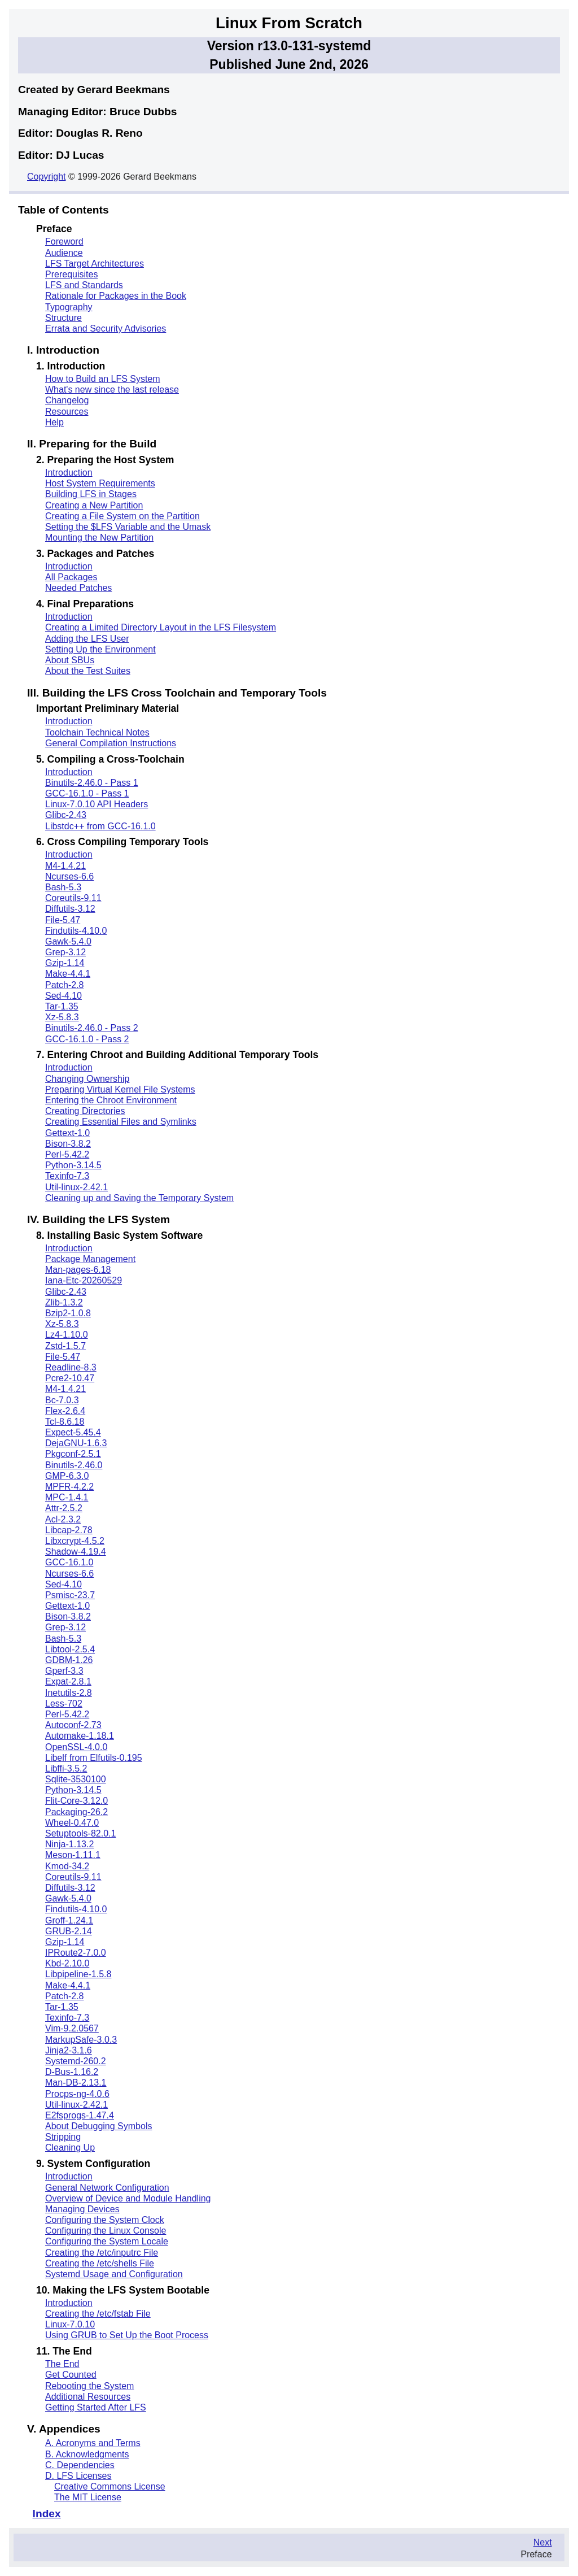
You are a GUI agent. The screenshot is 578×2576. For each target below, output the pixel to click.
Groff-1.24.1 (69, 1920)
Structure (63, 318)
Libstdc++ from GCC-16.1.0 (100, 826)
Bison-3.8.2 (68, 1143)
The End (62, 2364)
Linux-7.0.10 (70, 2324)
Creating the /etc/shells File (99, 2263)
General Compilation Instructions (110, 743)
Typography (69, 307)
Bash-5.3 (63, 887)
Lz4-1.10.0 (66, 1334)
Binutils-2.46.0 (73, 1465)
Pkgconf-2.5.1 (73, 1454)
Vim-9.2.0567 (72, 2028)
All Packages (71, 577)
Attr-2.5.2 (63, 1508)
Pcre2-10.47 (69, 1378)
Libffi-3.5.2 (66, 1768)
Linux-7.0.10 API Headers (96, 804)
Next (542, 2542)
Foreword (64, 241)
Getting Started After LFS (95, 2407)
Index (47, 2514)
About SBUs (69, 660)
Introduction (69, 472)
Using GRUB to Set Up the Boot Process (126, 2335)
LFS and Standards (84, 285)
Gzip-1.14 (64, 963)
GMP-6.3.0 (67, 1476)
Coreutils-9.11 (73, 898)
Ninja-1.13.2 (69, 1844)
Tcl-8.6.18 (64, 1421)
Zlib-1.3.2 (64, 1302)
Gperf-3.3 (64, 1671)
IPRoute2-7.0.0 (75, 1952)
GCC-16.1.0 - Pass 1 (87, 793)
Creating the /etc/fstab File (98, 2313)
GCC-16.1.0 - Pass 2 (87, 1039)
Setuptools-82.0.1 (80, 1833)
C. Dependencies (80, 2465)
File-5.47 (62, 920)
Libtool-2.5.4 (70, 1649)
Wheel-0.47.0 (72, 1822)
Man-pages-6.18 (78, 1269)
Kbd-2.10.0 (67, 1963)
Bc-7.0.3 (62, 1400)
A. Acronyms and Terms (93, 2443)
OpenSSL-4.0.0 (76, 1747)
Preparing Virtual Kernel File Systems (120, 1089)
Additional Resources (87, 2396)
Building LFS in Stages (91, 494)
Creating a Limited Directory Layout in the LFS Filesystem (160, 627)
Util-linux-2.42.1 (76, 1187)
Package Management (90, 1259)
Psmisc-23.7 (70, 1595)
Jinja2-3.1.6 (68, 2050)
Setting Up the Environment (100, 649)
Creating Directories (85, 1111)
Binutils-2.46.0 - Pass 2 (91, 1028)
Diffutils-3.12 (70, 908)
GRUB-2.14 (68, 1931)
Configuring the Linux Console (105, 2230)
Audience (64, 253)
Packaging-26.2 (76, 1812)
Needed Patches (78, 588)
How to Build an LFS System (102, 379)
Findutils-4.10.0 (76, 930)
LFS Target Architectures (94, 263)
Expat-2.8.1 (68, 1681)
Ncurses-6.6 (69, 876)
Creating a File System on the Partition (122, 516)
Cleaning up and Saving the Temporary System (139, 1198)
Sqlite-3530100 (75, 1779)
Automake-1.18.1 (79, 1735)
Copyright (46, 176)
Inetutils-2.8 (68, 1693)
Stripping (63, 2137)
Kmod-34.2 (67, 1866)
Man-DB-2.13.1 (76, 2082)
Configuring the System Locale (106, 2241)
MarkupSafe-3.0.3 (81, 2039)
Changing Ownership (87, 1079)
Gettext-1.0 (67, 1133)
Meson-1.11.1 (72, 1855)
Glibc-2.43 (65, 815)
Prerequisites (71, 274)
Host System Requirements (100, 483)
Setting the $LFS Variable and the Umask (128, 527)
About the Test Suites (87, 671)
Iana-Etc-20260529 (83, 1280)
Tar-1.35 (61, 1006)
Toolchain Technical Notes (97, 732)
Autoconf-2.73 (73, 1725)
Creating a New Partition (94, 505)
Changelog (67, 400)
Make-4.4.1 (67, 973)
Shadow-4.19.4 (75, 1551)
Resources (66, 411)
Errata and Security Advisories (105, 328)
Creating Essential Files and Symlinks (120, 1121)
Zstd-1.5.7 (65, 1346)
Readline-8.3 (71, 1367)
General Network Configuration (107, 2187)
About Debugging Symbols (98, 2126)
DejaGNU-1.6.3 (76, 1443)
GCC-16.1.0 (69, 1562)
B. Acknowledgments (87, 2454)
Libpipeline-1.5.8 (78, 1974)
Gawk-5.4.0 (68, 941)
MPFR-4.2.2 (69, 1486)
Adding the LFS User (87, 638)
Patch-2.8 (64, 985)
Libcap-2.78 (69, 1530)
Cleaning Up (70, 2147)
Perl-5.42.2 (67, 1154)
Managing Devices (82, 2209)
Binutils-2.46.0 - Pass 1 (91, 782)
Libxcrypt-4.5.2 (74, 1541)
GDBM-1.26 (69, 1660)
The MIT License (87, 2497)
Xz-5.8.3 (62, 1017)
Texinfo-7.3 (67, 1176)
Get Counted (71, 2374)
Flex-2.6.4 (65, 1411)
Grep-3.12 (65, 952)
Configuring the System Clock (104, 2220)
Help (54, 422)
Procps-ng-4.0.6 (77, 2094)
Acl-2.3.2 (63, 1519)
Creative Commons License (109, 2486)
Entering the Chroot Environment (111, 1100)
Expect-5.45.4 (73, 1432)
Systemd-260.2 (75, 2061)
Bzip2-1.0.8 (68, 1313)
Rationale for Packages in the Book (115, 296)
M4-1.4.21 (65, 866)
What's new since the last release (112, 389)
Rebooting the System (89, 2386)
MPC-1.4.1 (66, 1497)
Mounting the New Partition (99, 537)
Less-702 (63, 1703)
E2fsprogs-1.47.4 (79, 2115)
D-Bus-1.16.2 (71, 2072)
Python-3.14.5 (73, 1165)
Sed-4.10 (63, 995)
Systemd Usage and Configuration (114, 2274)
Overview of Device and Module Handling (128, 2198)
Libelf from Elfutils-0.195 (93, 1758)
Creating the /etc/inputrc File (101, 2252)
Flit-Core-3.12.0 (76, 1800)
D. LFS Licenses (78, 2476)
